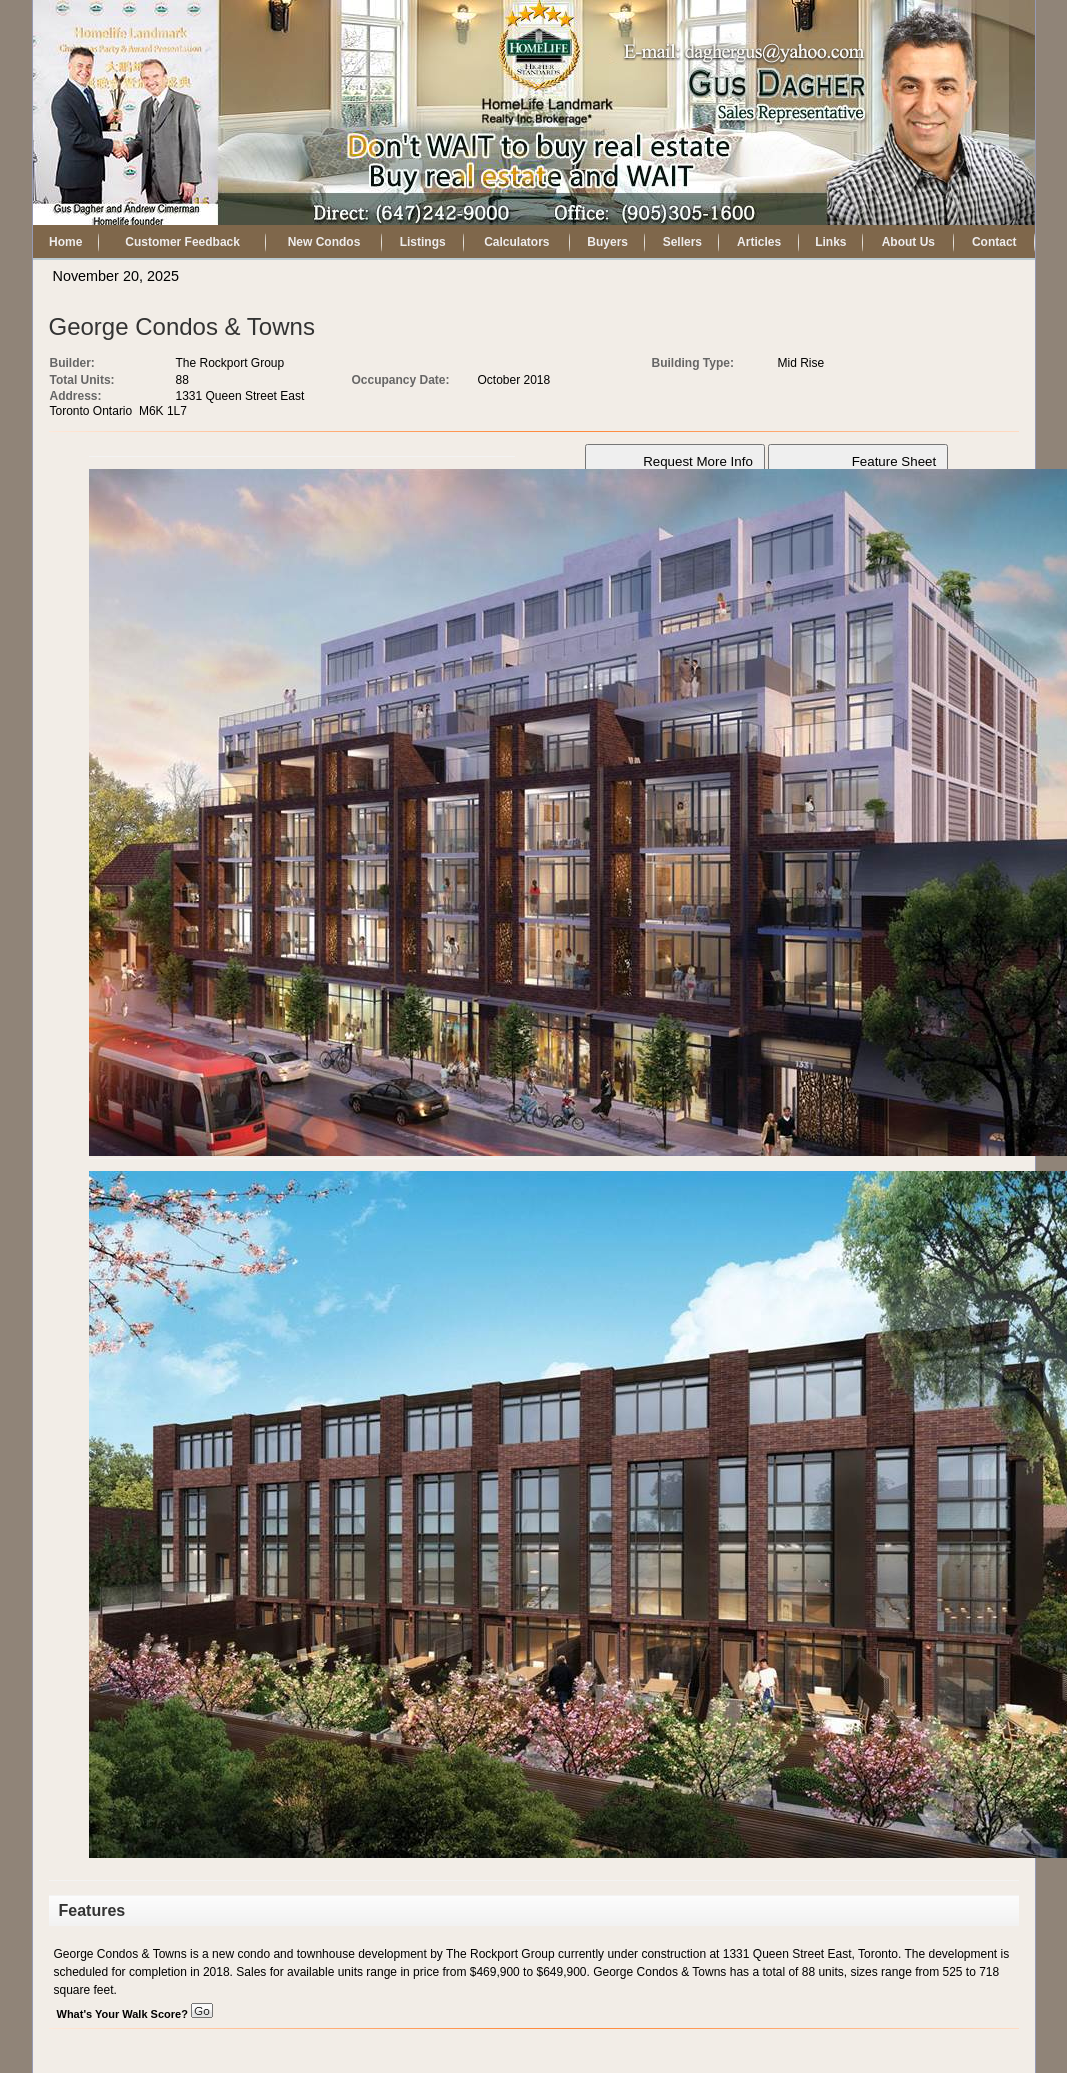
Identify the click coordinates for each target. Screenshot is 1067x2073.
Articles (759, 242)
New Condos (324, 242)
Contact (994, 242)
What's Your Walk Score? (135, 2014)
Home (65, 242)
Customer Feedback (182, 242)
